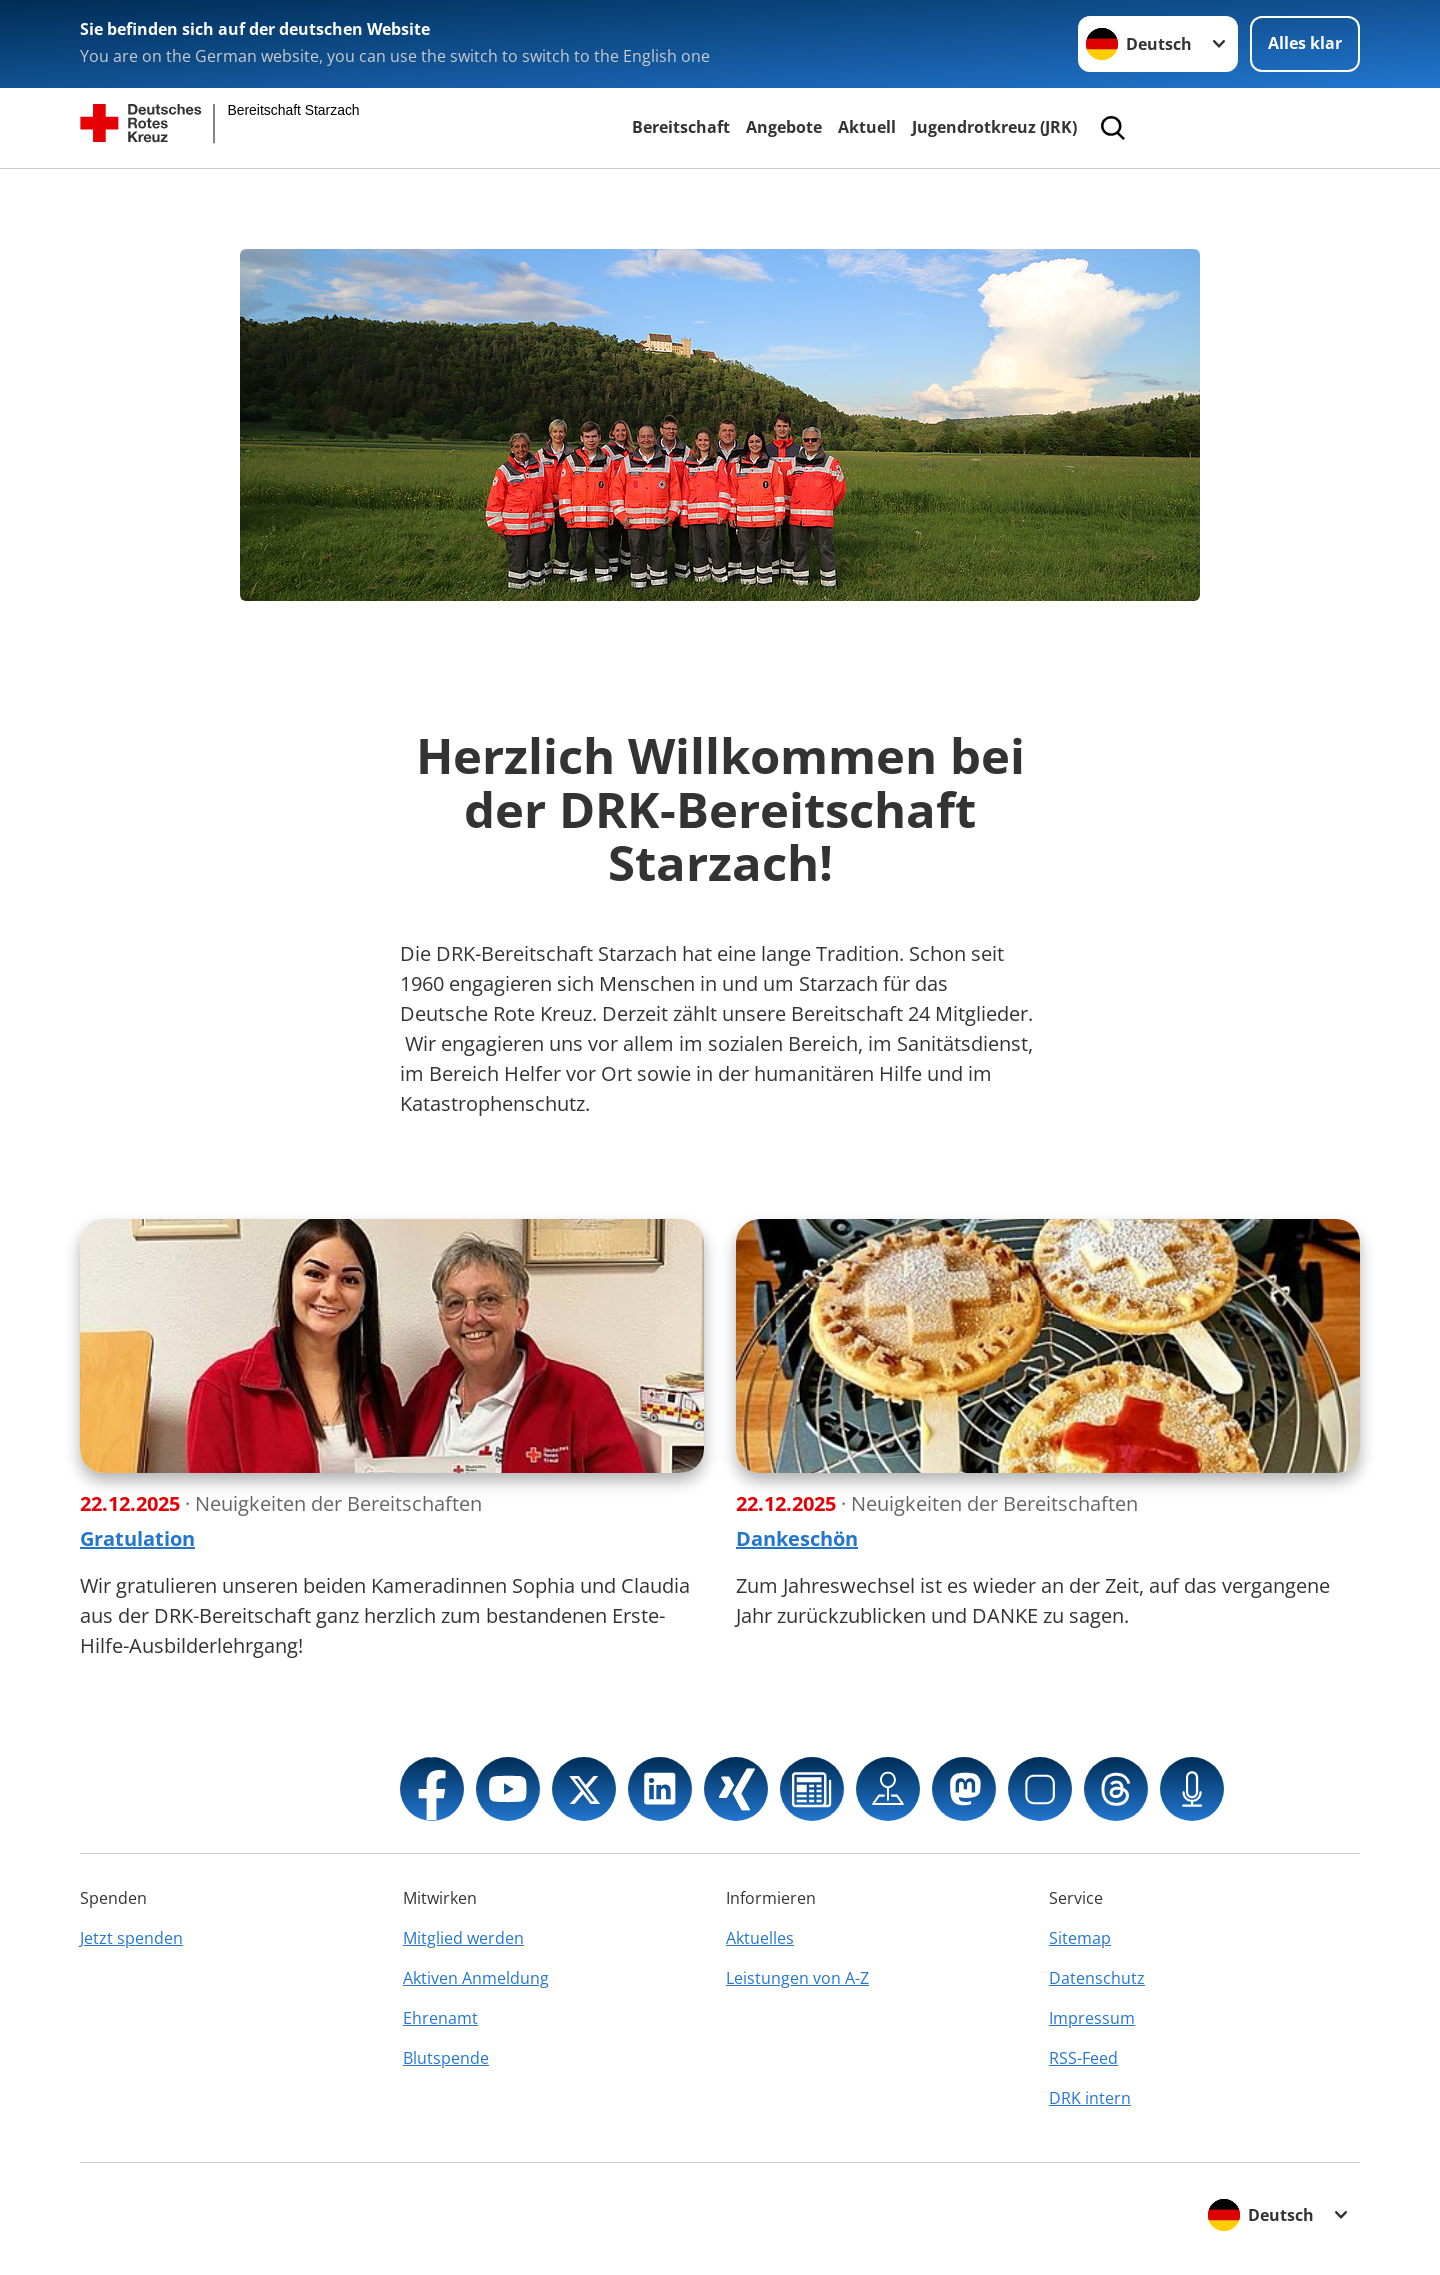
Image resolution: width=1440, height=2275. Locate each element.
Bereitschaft (681, 127)
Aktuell (867, 127)
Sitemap (1080, 1938)
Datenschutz (1097, 1978)
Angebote (784, 127)
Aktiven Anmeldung (476, 1978)
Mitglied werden (463, 1938)
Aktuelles (760, 1938)
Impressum (1092, 2018)
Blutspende (446, 2058)
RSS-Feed (1083, 2058)
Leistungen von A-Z (797, 1978)
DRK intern (1090, 2098)
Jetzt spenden (131, 1938)
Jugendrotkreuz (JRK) (994, 127)
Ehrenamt (440, 2018)
